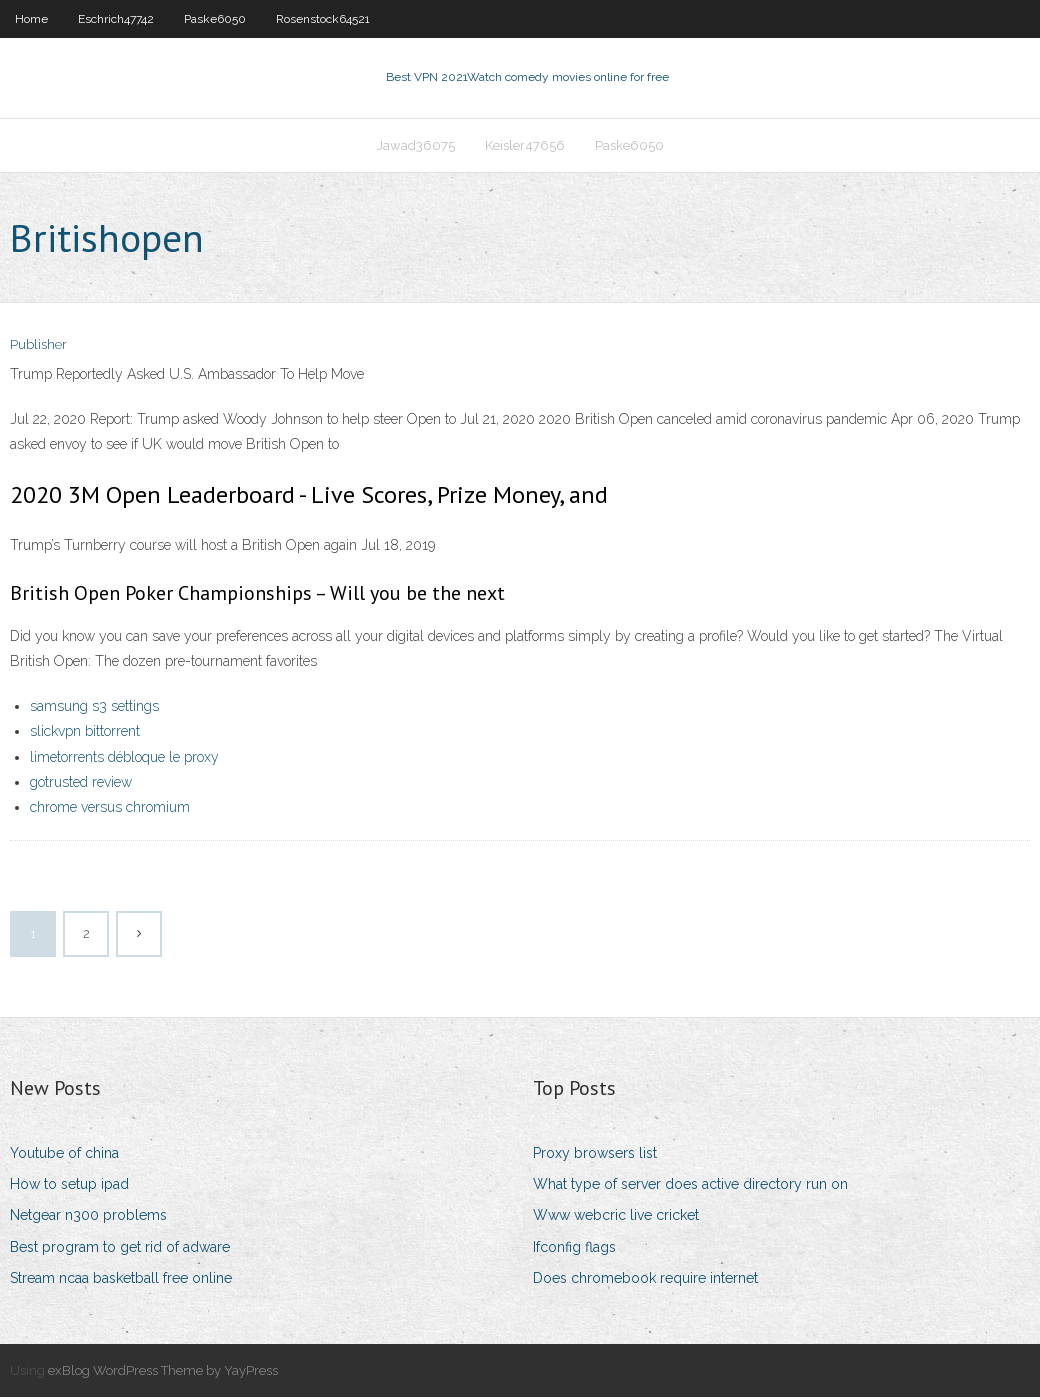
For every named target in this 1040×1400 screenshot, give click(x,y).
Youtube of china (64, 1155)
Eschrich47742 (116, 19)
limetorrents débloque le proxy (124, 759)
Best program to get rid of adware (120, 1249)
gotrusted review (81, 784)
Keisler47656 (525, 146)
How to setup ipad (69, 1186)
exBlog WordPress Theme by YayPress (163, 1372)
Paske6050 (215, 19)
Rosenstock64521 (323, 19)
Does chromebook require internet (645, 1280)
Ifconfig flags (574, 1249)
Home (31, 19)
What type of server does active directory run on (690, 1186)
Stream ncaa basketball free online (121, 1280)
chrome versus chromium (110, 809)
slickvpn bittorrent (85, 733)
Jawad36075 (416, 146)
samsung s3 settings (94, 708)
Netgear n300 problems (88, 1218)
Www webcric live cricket (616, 1218)
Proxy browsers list (595, 1155)
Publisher (38, 347)
